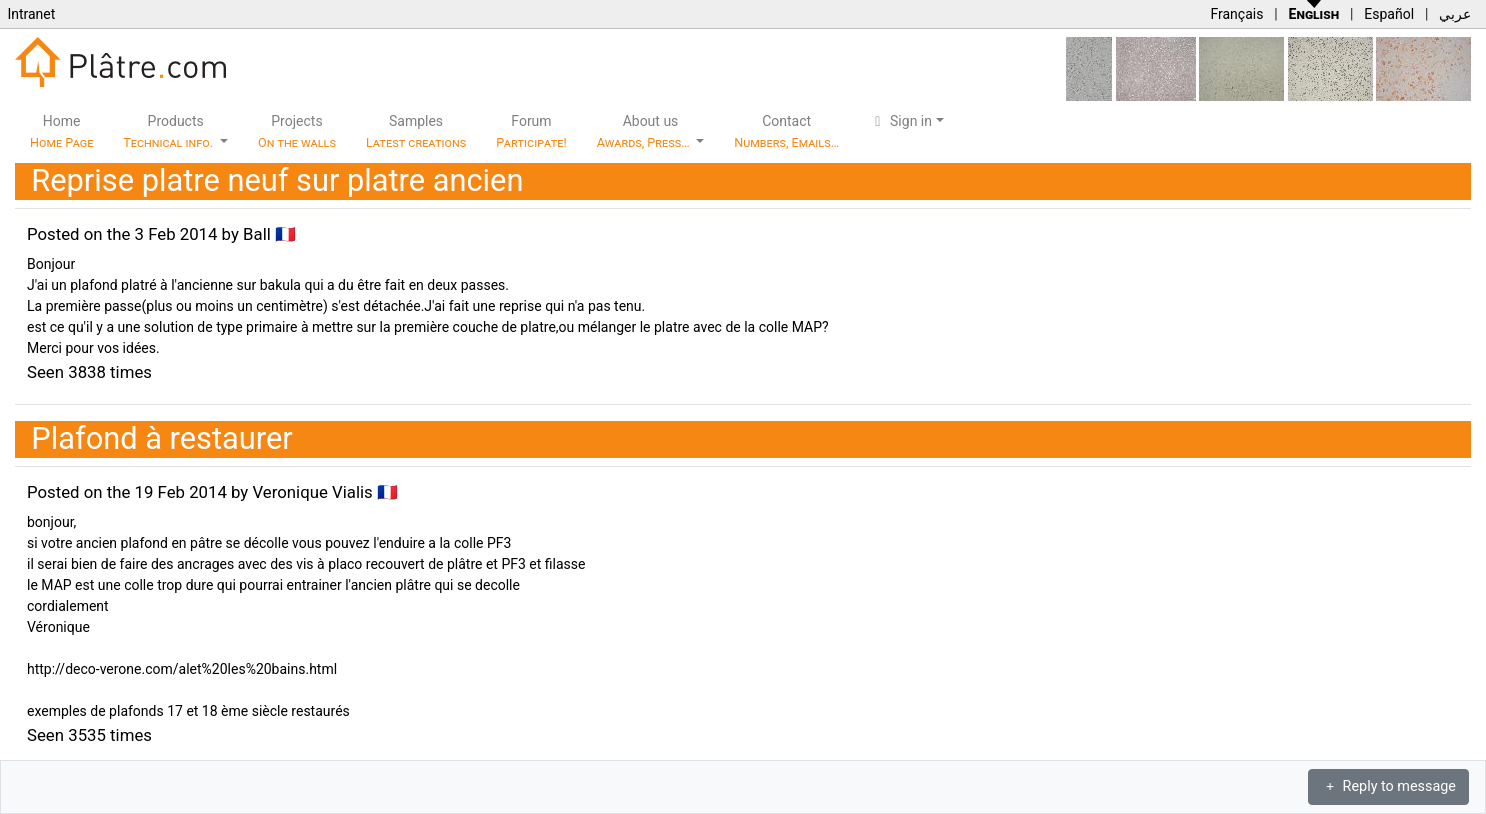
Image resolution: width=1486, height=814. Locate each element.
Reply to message (1388, 786)
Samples (416, 131)
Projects (297, 131)
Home (61, 131)
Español (1389, 14)
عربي (1455, 14)
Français (1236, 14)
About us (645, 131)
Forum (531, 131)
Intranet (31, 14)
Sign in (900, 121)
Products (169, 131)
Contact (786, 131)
